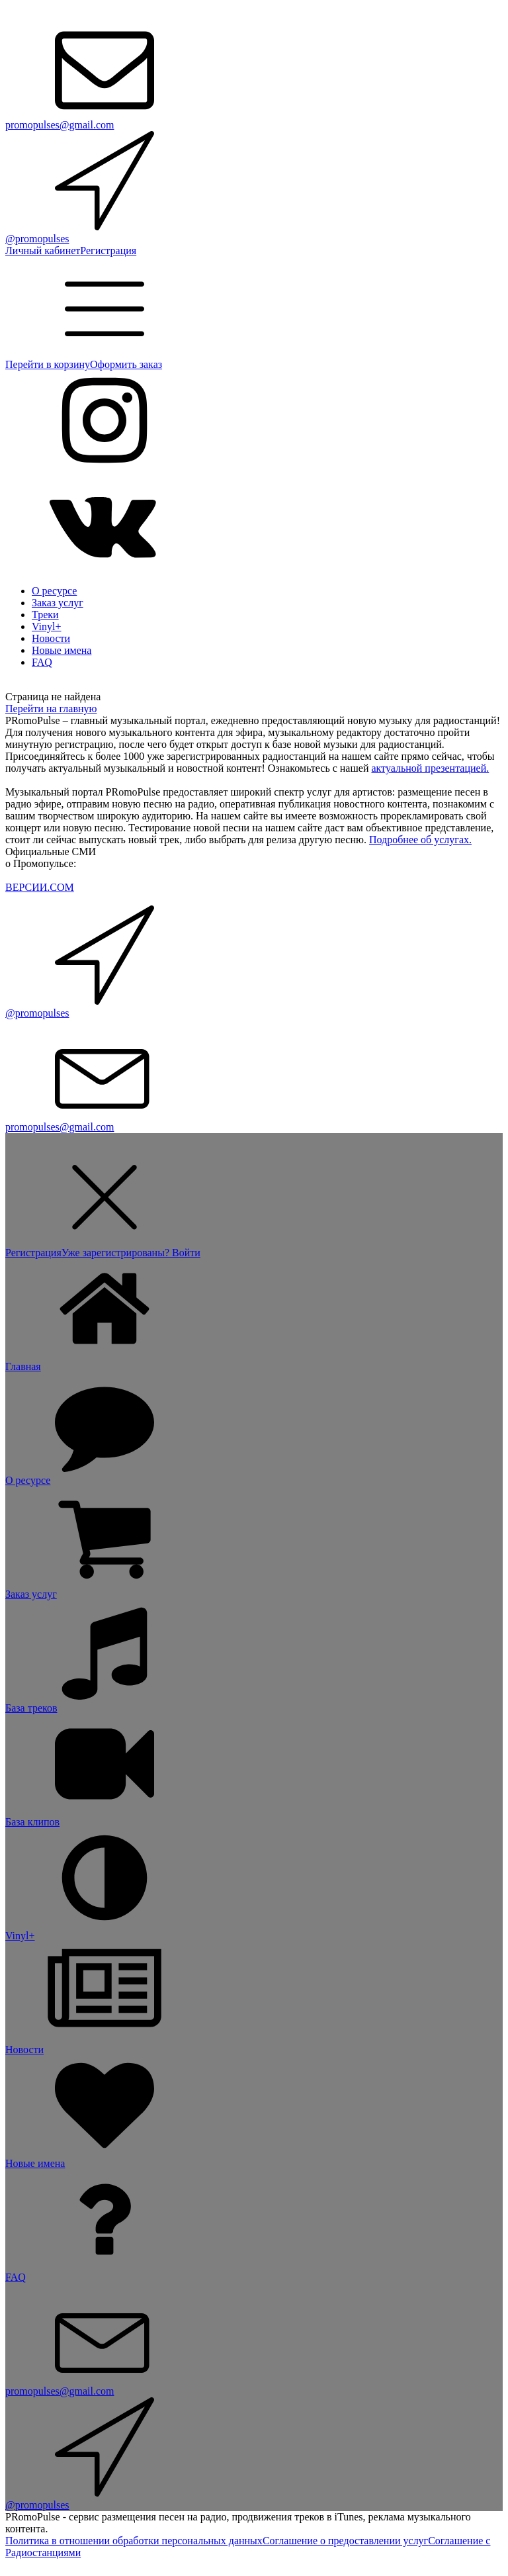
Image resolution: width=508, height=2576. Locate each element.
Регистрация (108, 250)
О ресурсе (54, 590)
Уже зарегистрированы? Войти (131, 1252)
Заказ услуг (57, 602)
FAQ (42, 662)
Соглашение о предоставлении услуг (345, 2540)
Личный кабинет (42, 250)
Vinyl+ (47, 626)
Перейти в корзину (47, 364)
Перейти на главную (51, 708)
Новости (51, 638)
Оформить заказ (126, 364)
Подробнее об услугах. (420, 839)
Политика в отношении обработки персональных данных (134, 2540)
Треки (45, 614)
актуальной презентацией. (430, 768)
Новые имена (61, 650)
